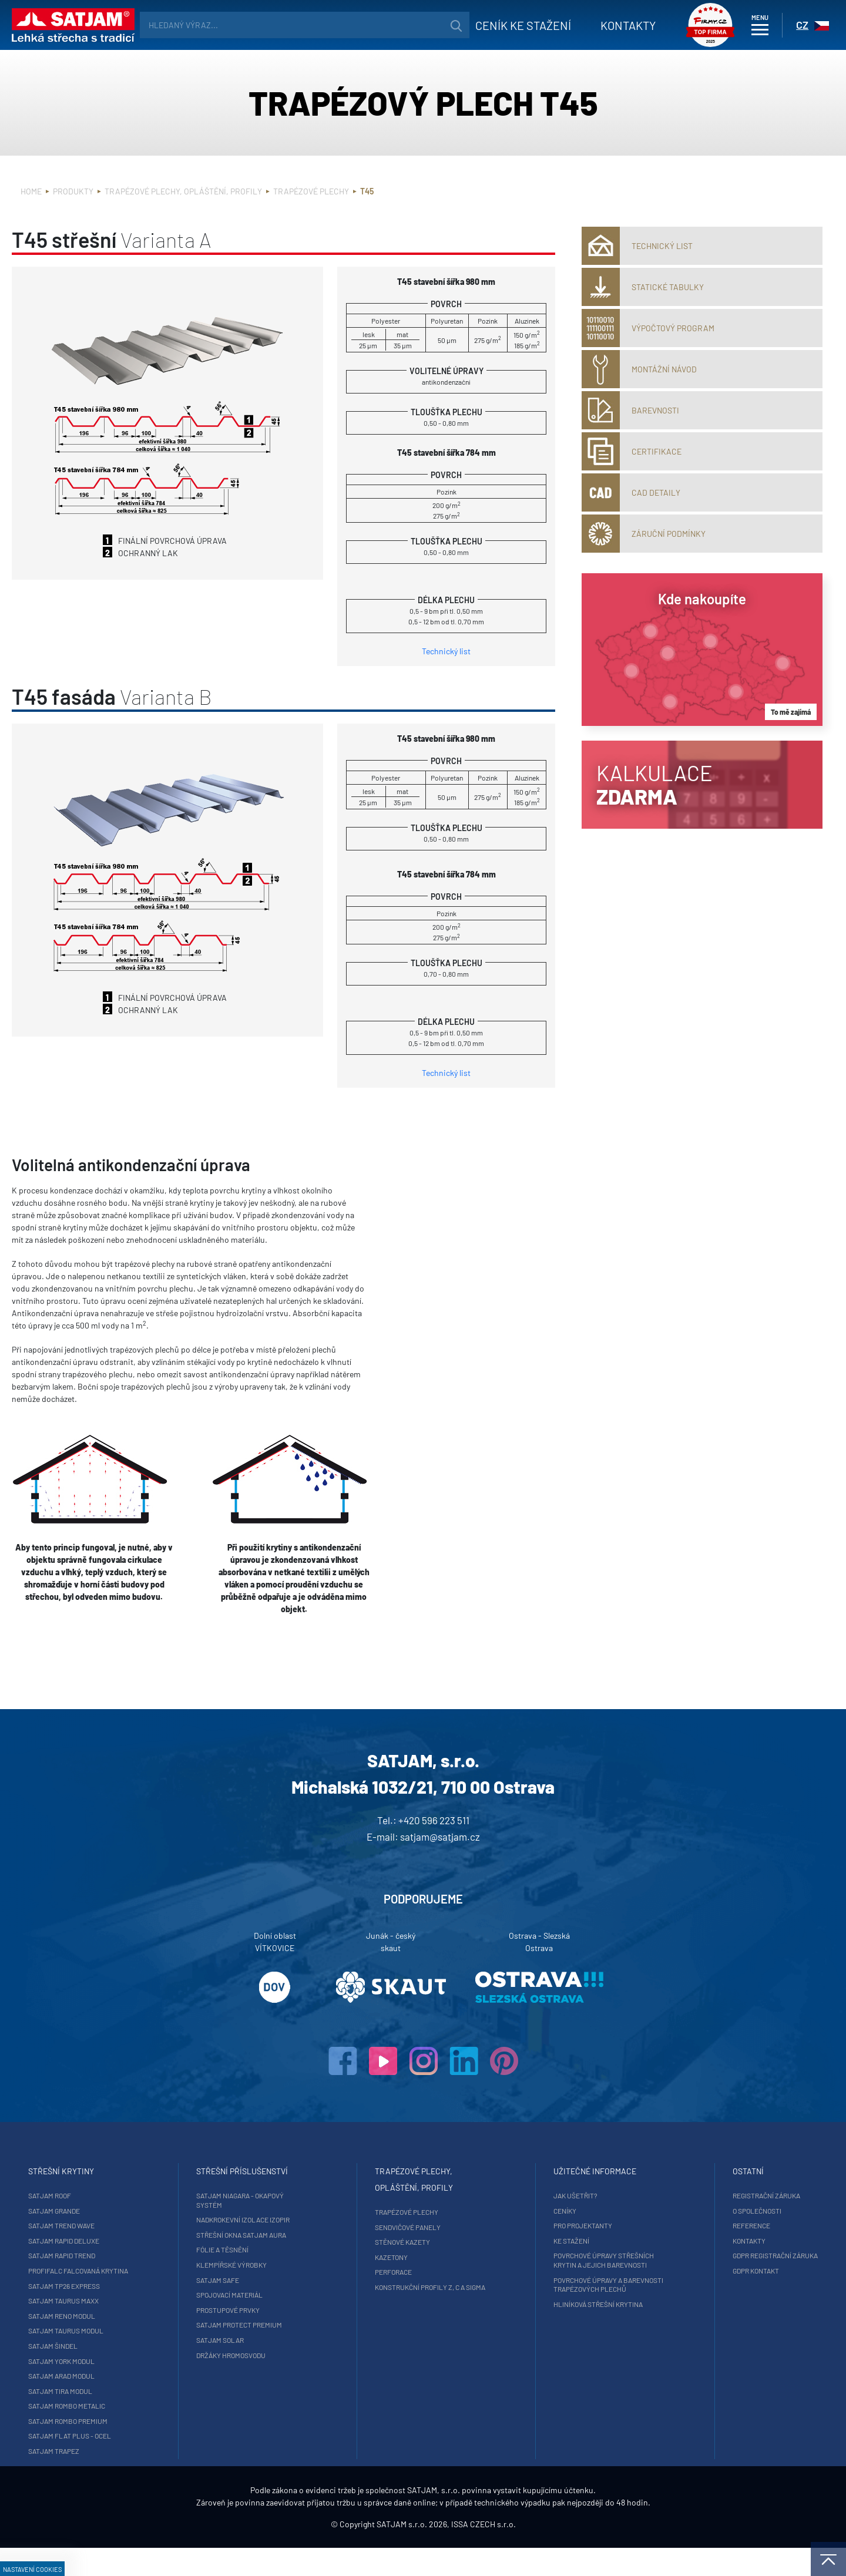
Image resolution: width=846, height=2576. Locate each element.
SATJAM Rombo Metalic (124, 2406)
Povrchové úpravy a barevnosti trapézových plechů (579, 2284)
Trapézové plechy (311, 191)
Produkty (73, 191)
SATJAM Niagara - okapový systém (269, 2200)
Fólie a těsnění (251, 2249)
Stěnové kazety (402, 2242)
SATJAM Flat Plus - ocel (127, 2436)
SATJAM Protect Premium (268, 2325)
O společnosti (698, 2211)
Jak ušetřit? (547, 2195)
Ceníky (536, 2211)
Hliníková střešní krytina (569, 2304)
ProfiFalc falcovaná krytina (136, 2270)
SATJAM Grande (112, 2211)
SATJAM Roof (107, 2195)
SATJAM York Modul (119, 2361)
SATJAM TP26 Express (122, 2286)
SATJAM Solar (249, 2340)
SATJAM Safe (246, 2280)
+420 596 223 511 (433, 1820)
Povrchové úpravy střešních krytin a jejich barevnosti (575, 2260)
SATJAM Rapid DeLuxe (121, 2241)
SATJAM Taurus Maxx (121, 2300)
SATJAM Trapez (111, 2451)
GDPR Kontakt (697, 2270)
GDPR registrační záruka (717, 2255)
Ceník (500, 25)
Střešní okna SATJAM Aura (270, 2235)
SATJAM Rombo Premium (126, 2421)
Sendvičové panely (408, 2227)
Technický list (446, 651)
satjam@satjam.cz (440, 1836)
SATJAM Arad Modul (119, 2376)
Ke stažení (542, 2241)
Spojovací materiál (258, 2295)
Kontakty (604, 25)
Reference (693, 2225)
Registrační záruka (708, 2195)
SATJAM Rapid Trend (119, 2255)
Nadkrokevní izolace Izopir (271, 2219)
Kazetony (391, 2257)
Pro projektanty (554, 2225)
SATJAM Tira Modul (118, 2391)
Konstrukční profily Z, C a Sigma (430, 2287)
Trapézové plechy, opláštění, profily (183, 191)
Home (31, 191)
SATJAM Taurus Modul (124, 2330)
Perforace (393, 2272)
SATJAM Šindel (111, 2346)
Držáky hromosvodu (259, 2355)
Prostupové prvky (256, 2310)
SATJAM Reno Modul (119, 2316)
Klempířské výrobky (260, 2265)
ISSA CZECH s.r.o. (483, 2552)
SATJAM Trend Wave (119, 2225)
